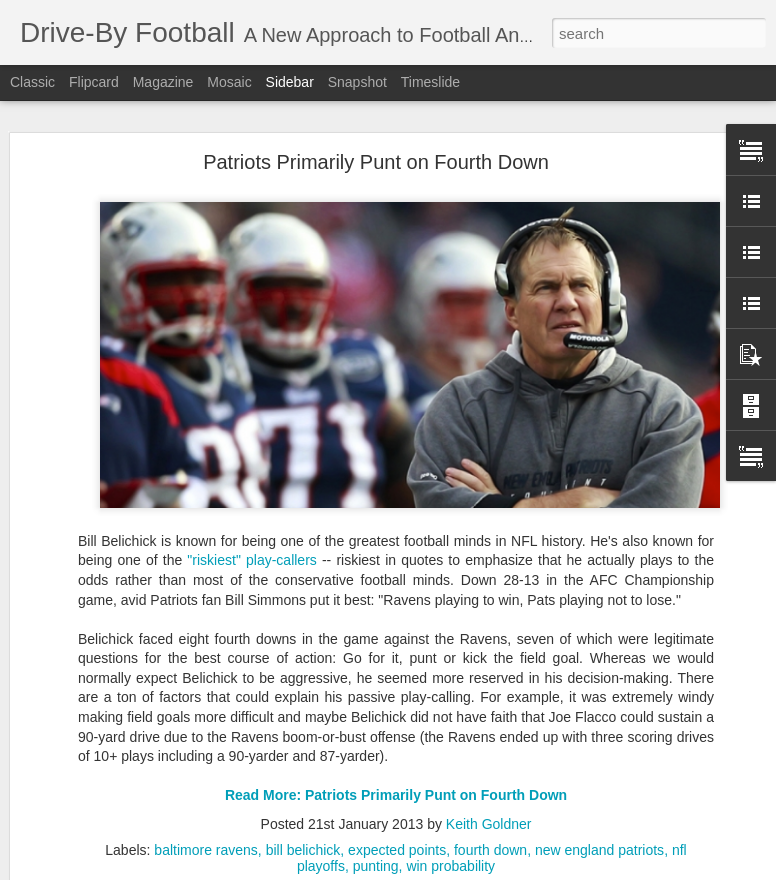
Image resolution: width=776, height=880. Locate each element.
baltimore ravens (206, 839)
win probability (450, 855)
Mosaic (229, 82)
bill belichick (303, 839)
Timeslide (430, 82)
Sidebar (290, 82)
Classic (32, 82)
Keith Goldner (489, 813)
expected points (397, 839)
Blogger (487, 869)
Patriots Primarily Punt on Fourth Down (376, 151)
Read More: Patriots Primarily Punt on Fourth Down (396, 785)
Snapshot (357, 82)
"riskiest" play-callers (251, 550)
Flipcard (94, 82)
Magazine (163, 82)
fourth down (490, 839)
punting (376, 855)
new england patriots (599, 839)
